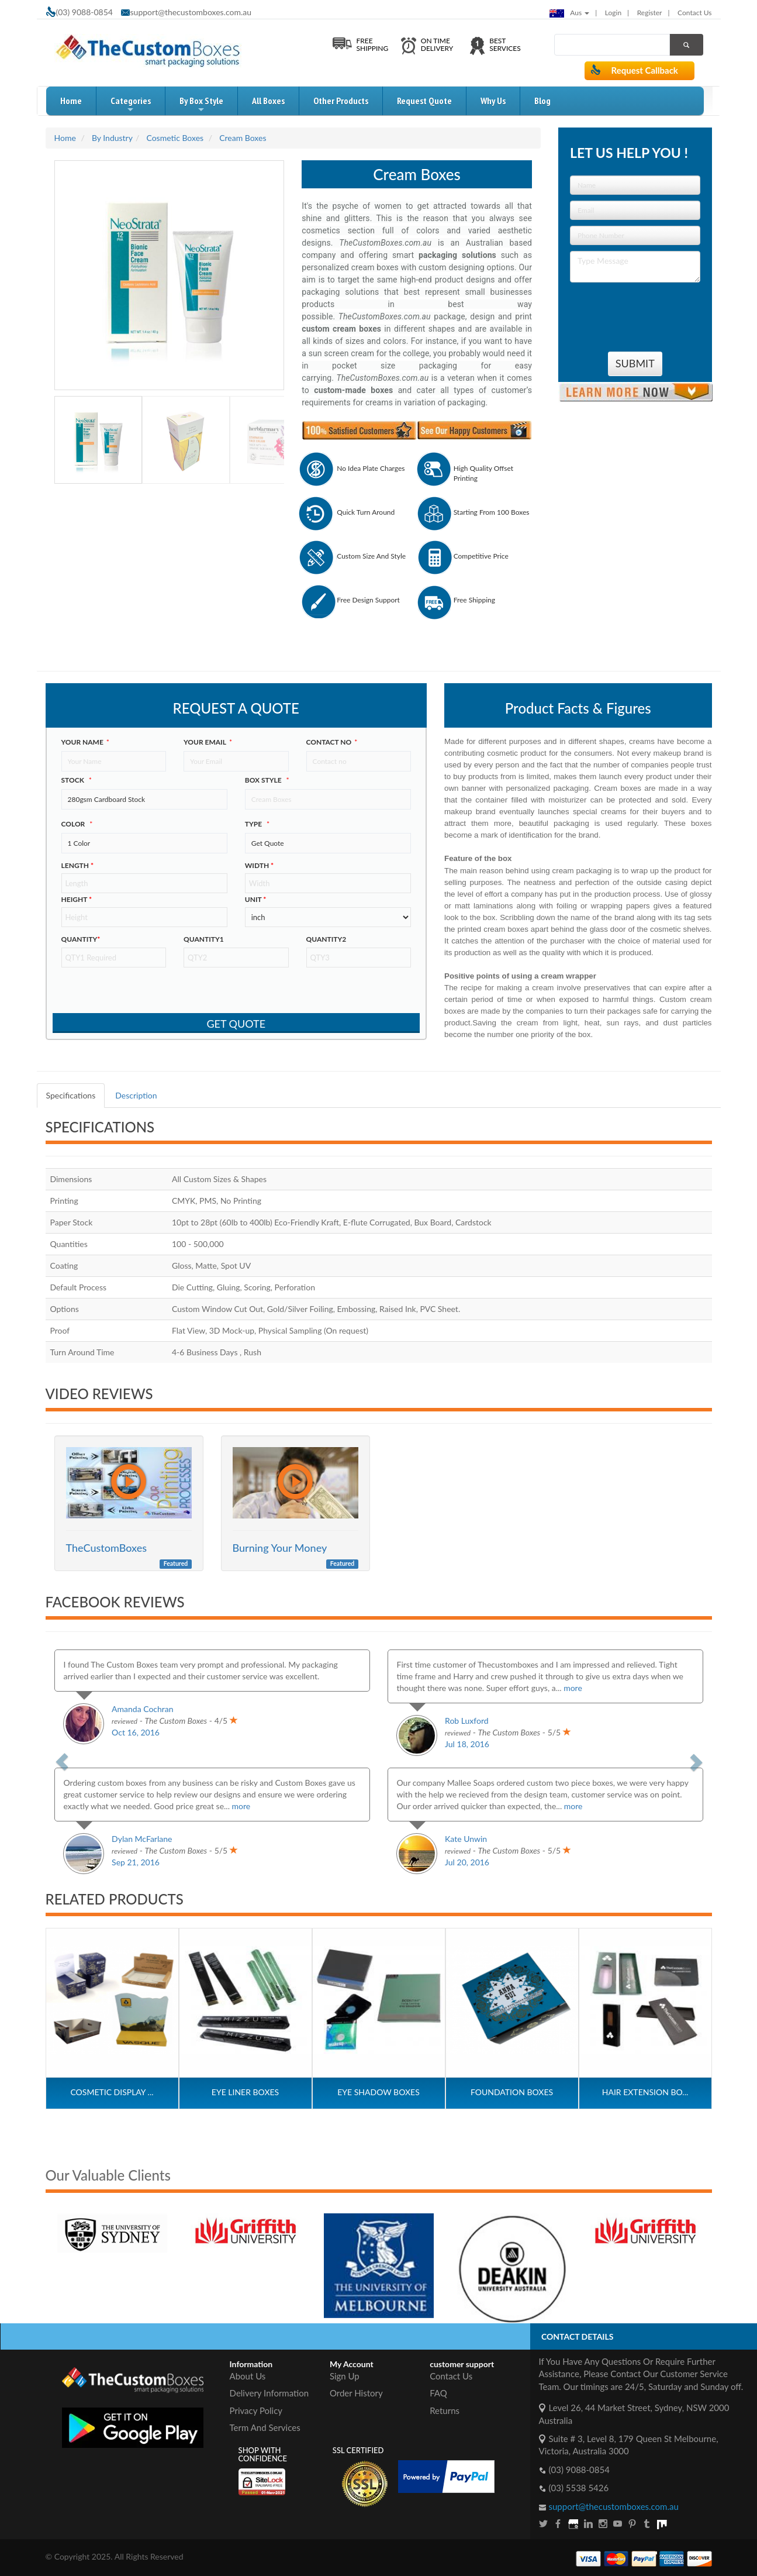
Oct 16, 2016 (136, 1732)
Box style (267, 780)
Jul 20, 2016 (467, 1862)
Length (77, 865)
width (259, 865)
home (71, 100)
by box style (201, 105)
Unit (256, 899)
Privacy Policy (256, 2410)
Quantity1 (204, 939)
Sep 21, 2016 (136, 1862)
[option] (154, 2223)
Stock (76, 780)
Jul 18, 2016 (467, 1744)
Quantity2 (326, 939)
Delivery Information (269, 2393)
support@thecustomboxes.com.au (191, 12)
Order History (356, 2393)
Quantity (81, 939)
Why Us (493, 100)
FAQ (438, 2393)
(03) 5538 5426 (579, 2487)
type (257, 823)
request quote (424, 100)
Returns (444, 2410)
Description (136, 1095)
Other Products (340, 100)
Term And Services (265, 2427)
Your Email (208, 742)
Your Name (85, 742)
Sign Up (345, 2376)
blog (542, 100)
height (76, 899)
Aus (569, 12)
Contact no (332, 742)
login (613, 12)
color (77, 823)
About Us (248, 2376)
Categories (130, 105)
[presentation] (638, 311)
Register (649, 12)
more (573, 1688)
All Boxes (268, 100)
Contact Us (694, 12)
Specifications (71, 1095)
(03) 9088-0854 (579, 2469)
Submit (635, 363)
